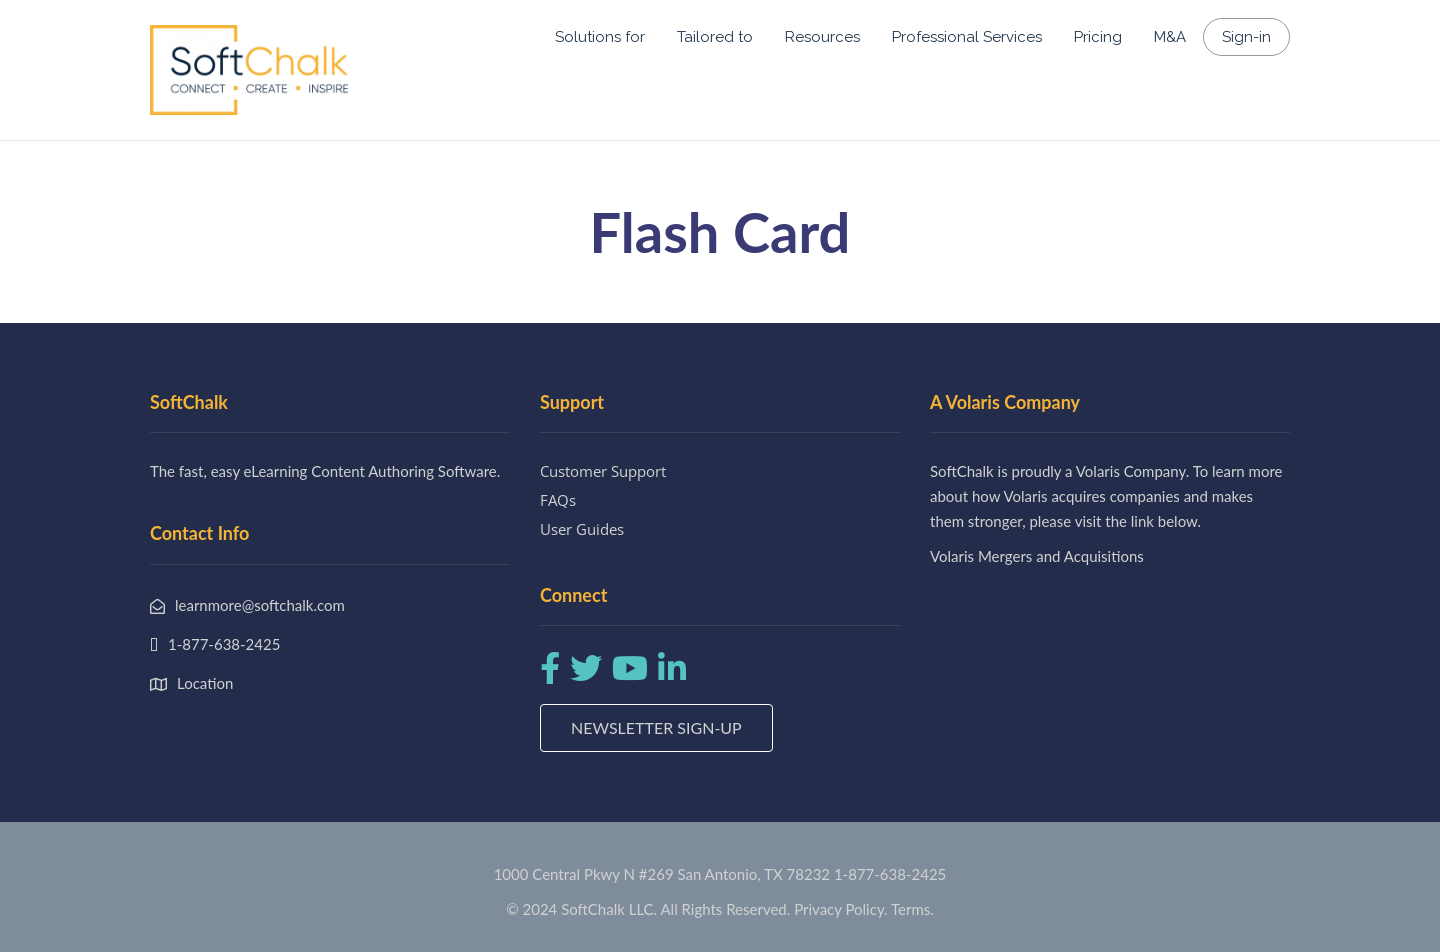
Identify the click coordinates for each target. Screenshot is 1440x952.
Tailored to (715, 37)
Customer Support (603, 471)
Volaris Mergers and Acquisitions (1037, 556)
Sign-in (1246, 37)
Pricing (1098, 37)
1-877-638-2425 (890, 874)
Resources (822, 37)
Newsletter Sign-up (656, 727)
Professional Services (967, 37)
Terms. (912, 909)
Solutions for (600, 37)
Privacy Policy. (841, 909)
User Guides (582, 529)
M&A (1170, 37)
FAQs (558, 500)
